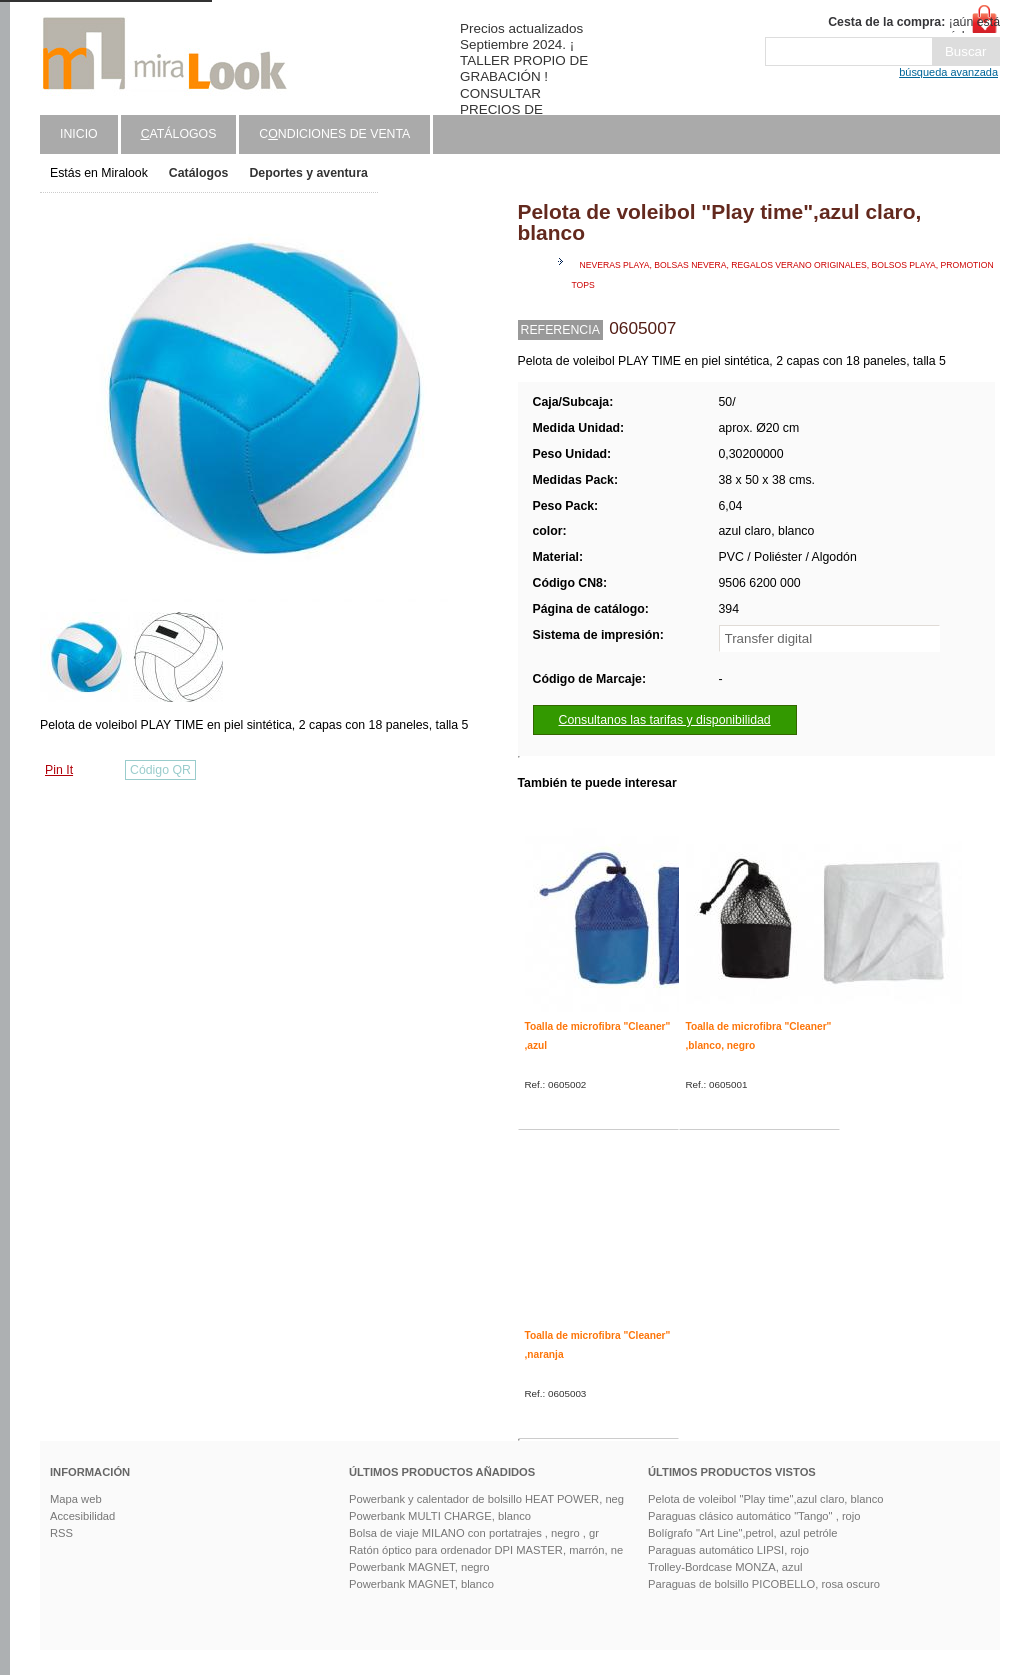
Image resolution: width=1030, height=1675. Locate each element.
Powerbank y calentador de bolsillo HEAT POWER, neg (486, 1499)
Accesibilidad (82, 1516)
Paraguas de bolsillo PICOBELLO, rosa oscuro (764, 1584)
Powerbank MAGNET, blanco (421, 1584)
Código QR (160, 770)
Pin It (59, 770)
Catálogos (199, 173)
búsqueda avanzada (948, 72)
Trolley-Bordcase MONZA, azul (725, 1567)
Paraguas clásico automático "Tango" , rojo (754, 1516)
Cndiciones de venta (334, 134)
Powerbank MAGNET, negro (419, 1567)
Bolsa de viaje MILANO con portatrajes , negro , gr (474, 1533)
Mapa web (76, 1499)
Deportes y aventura (308, 173)
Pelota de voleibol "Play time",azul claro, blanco (766, 1499)
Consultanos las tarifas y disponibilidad (665, 720)
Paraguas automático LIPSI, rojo (728, 1550)
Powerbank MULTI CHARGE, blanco (440, 1516)
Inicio (79, 134)
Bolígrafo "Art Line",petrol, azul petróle (743, 1533)
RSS (61, 1533)
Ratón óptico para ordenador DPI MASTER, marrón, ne (486, 1550)
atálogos (179, 134)
